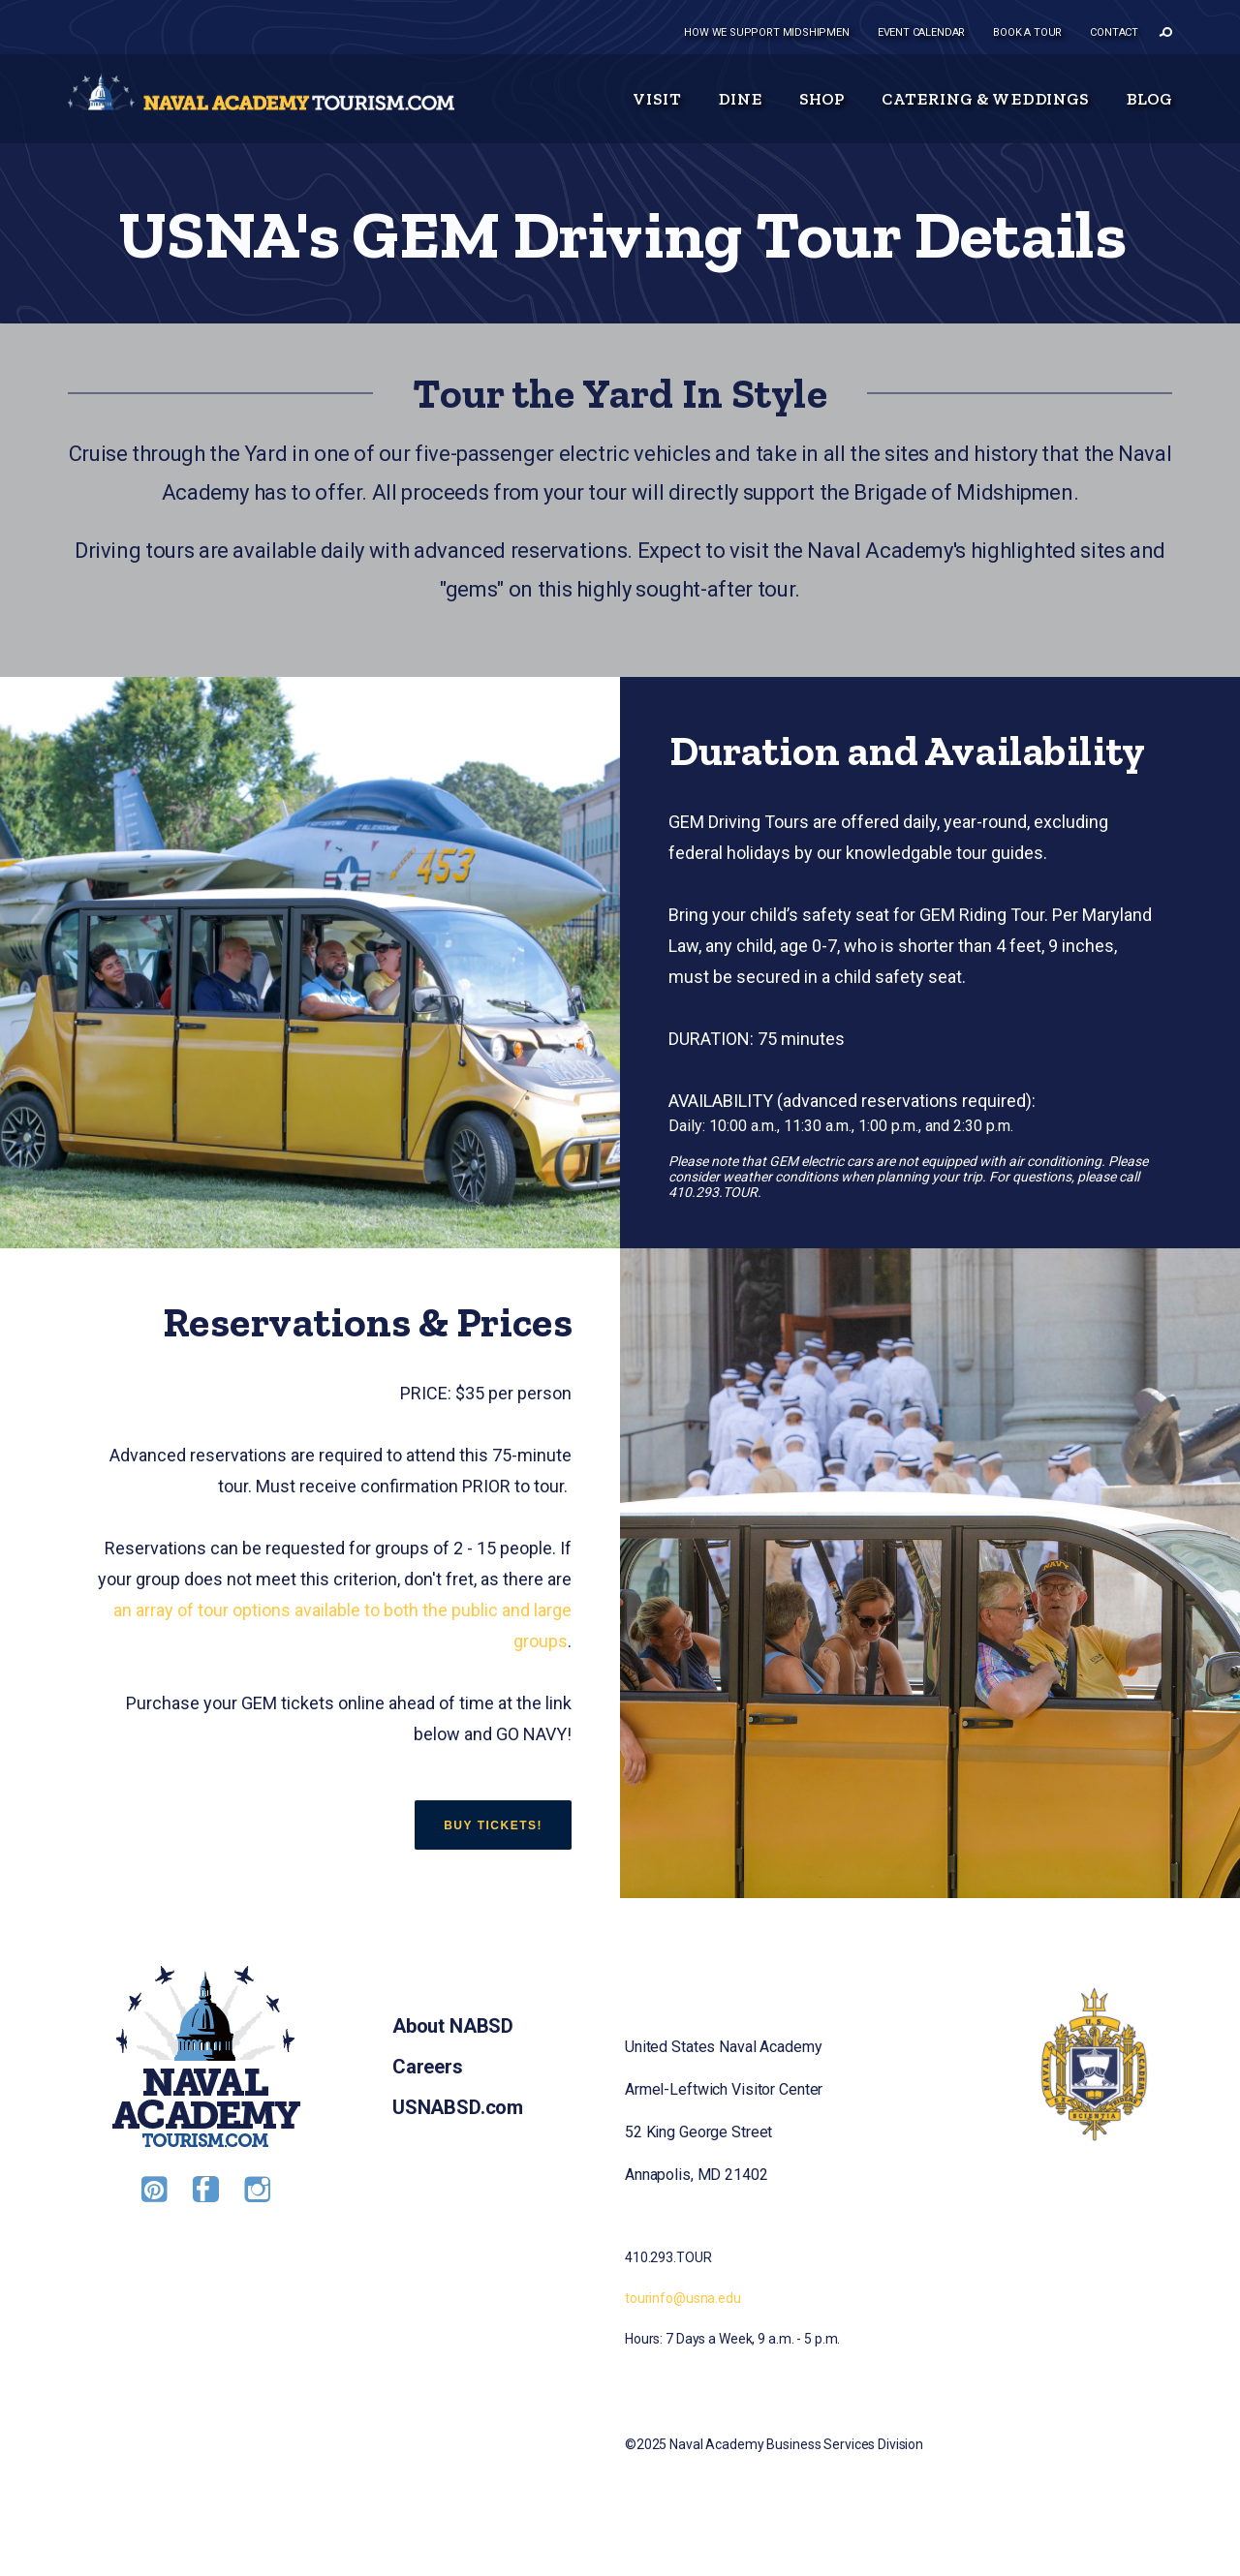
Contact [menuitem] (1114, 32)
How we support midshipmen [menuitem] (767, 32)
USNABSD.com (457, 2107)
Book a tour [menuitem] (1027, 32)
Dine (740, 98)
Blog (1149, 98)
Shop (822, 98)
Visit (657, 98)
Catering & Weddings (985, 98)
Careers (427, 2066)
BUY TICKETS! (493, 1825)
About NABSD (452, 2026)
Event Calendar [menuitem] (921, 32)
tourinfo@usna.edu (683, 2298)
